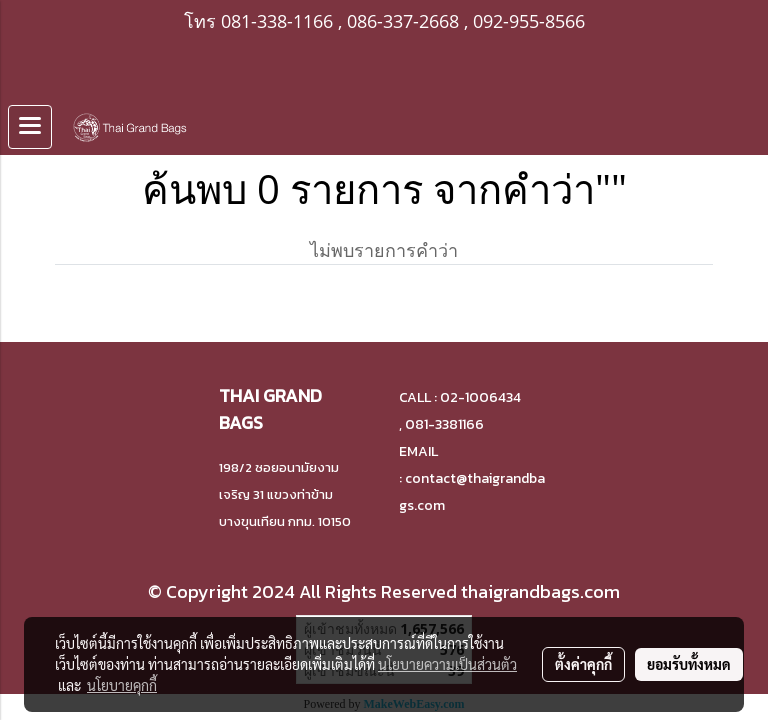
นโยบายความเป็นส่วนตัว (447, 664)
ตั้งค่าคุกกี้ (583, 664)
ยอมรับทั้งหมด (689, 664)
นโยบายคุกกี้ (122, 685)
